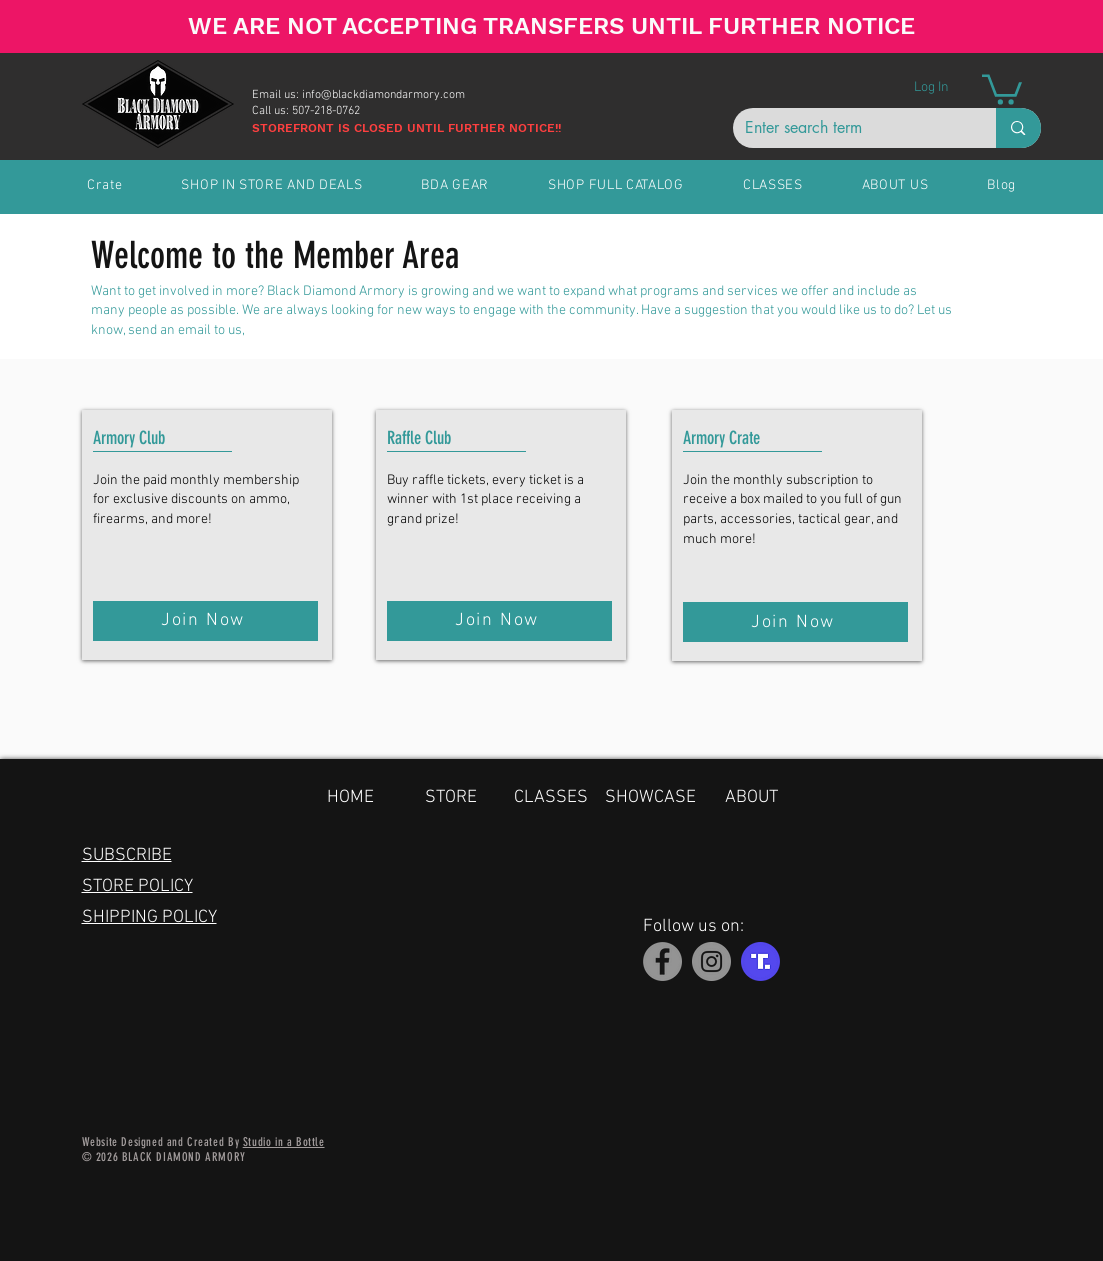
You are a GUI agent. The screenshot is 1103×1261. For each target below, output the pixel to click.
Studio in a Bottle (284, 1142)
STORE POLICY (137, 886)
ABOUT (751, 797)
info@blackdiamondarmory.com (383, 95)
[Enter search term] (850, 128)
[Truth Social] (760, 961)
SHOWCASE (650, 797)
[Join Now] (205, 621)
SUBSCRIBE (127, 855)
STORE (451, 797)
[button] (1002, 88)
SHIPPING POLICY (149, 917)
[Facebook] (662, 961)
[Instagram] (711, 961)
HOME (350, 797)
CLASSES (551, 797)
